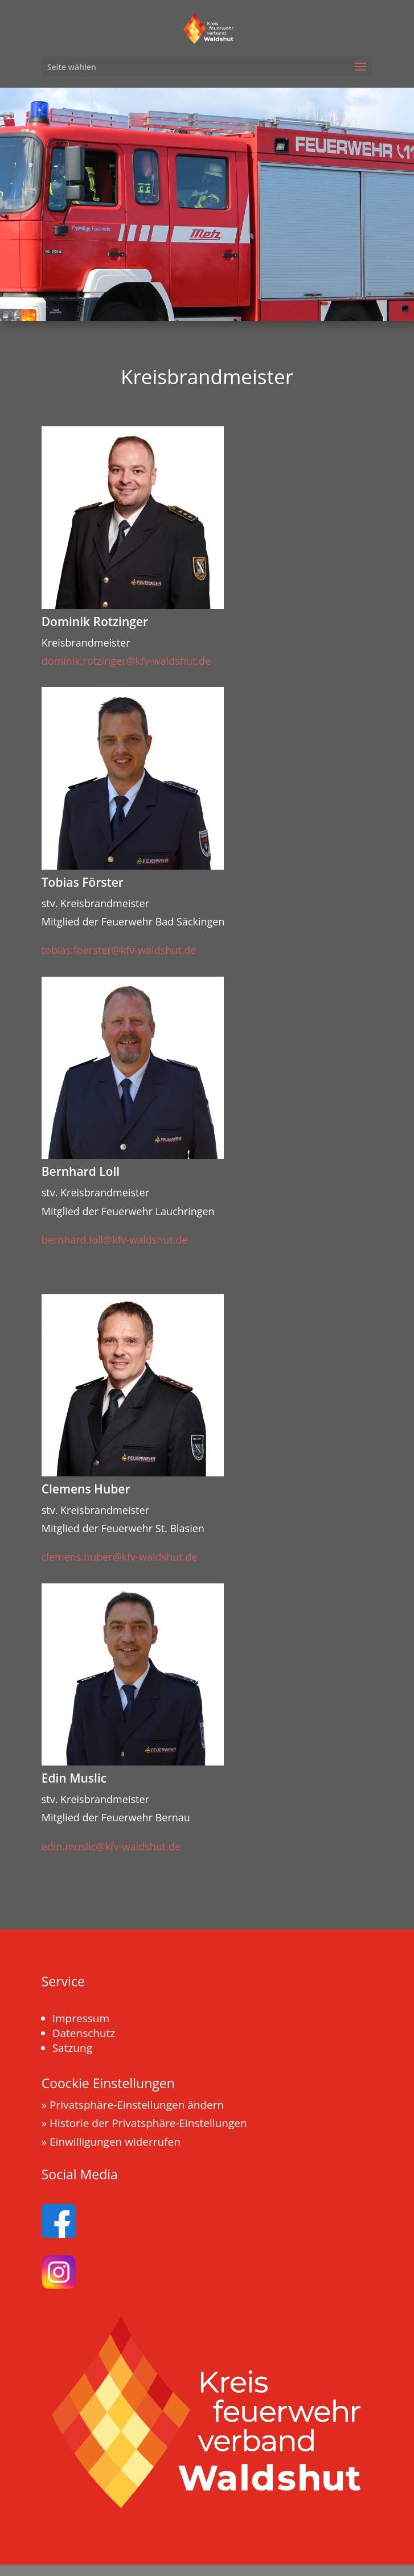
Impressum (80, 2018)
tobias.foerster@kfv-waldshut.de (119, 950)
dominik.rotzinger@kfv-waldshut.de (126, 661)
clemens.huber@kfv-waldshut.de (120, 1556)
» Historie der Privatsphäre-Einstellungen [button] (144, 2123)
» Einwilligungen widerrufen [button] (111, 2141)
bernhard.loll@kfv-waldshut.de (115, 1239)
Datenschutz (84, 2033)
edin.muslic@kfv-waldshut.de (111, 1846)
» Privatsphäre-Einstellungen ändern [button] (133, 2104)
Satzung (72, 2047)
